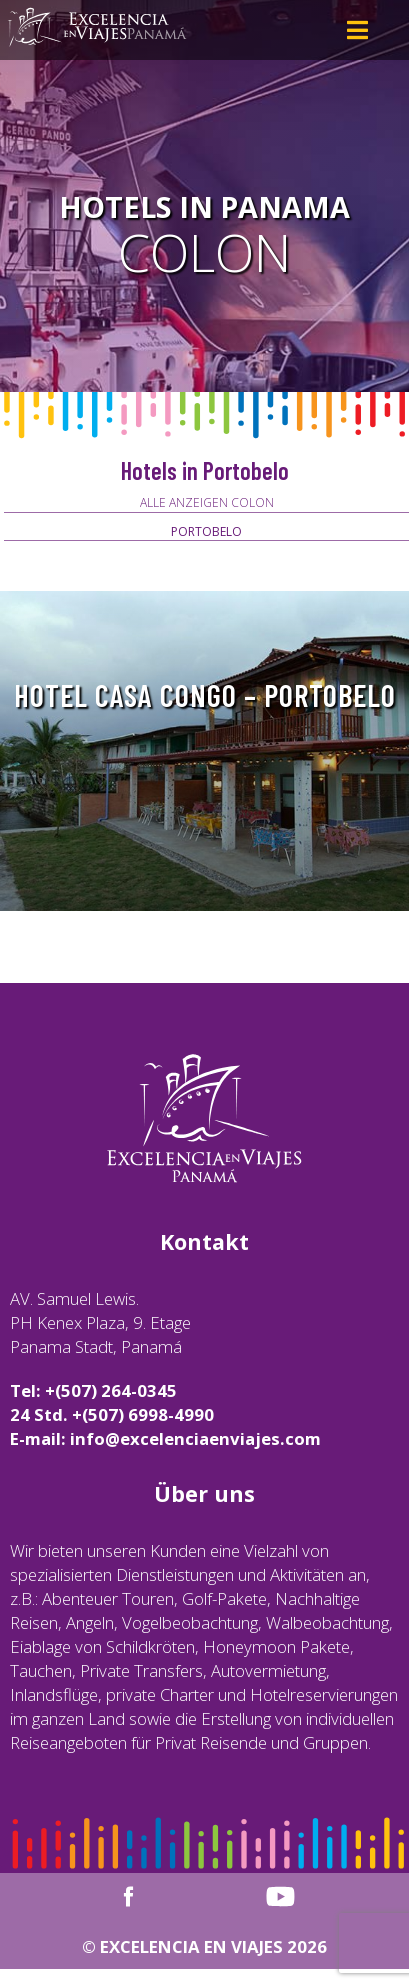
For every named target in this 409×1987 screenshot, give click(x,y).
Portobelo (206, 531)
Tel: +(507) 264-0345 (93, 1390)
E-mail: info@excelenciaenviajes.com (165, 1438)
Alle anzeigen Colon (207, 502)
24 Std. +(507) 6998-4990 (112, 1414)
